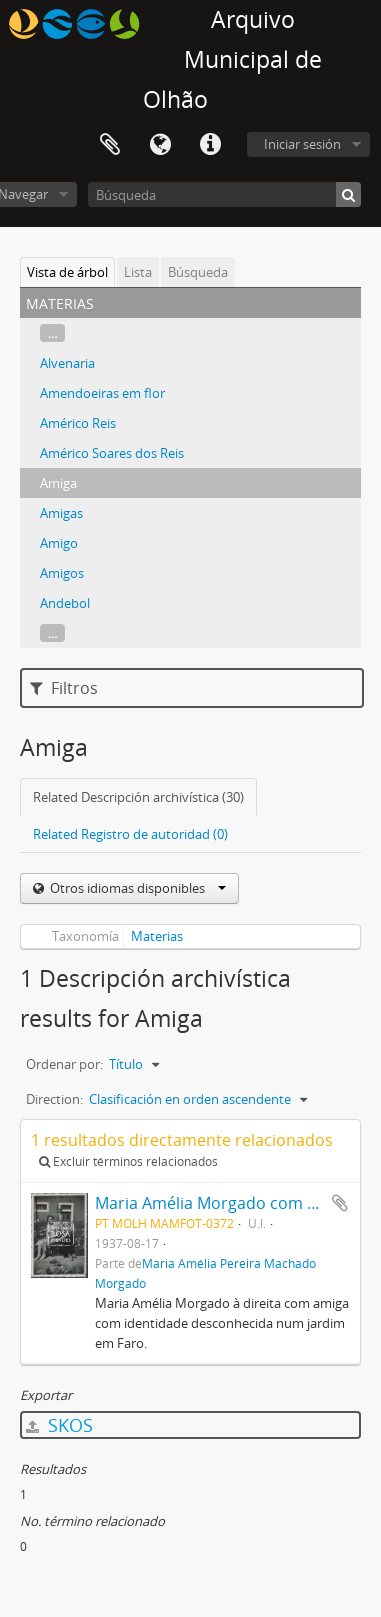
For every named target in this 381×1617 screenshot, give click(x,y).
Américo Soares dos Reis (112, 453)
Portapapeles (110, 145)
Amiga (58, 483)
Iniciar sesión (302, 144)
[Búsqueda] (224, 194)
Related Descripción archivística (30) (138, 797)
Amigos (62, 573)
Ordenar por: (64, 1064)
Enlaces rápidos (210, 145)
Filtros (64, 688)
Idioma (160, 145)
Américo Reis (78, 423)
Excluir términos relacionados (128, 1161)
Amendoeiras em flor (102, 393)
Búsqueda (198, 272)
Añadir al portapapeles (340, 1203)
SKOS (59, 1425)
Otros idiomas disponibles (136, 888)
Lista (138, 272)
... (52, 333)
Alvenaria (67, 363)
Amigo (59, 543)
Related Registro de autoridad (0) (130, 834)
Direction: (54, 1099)
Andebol (65, 603)
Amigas (61, 513)
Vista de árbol (67, 272)
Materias (157, 936)
